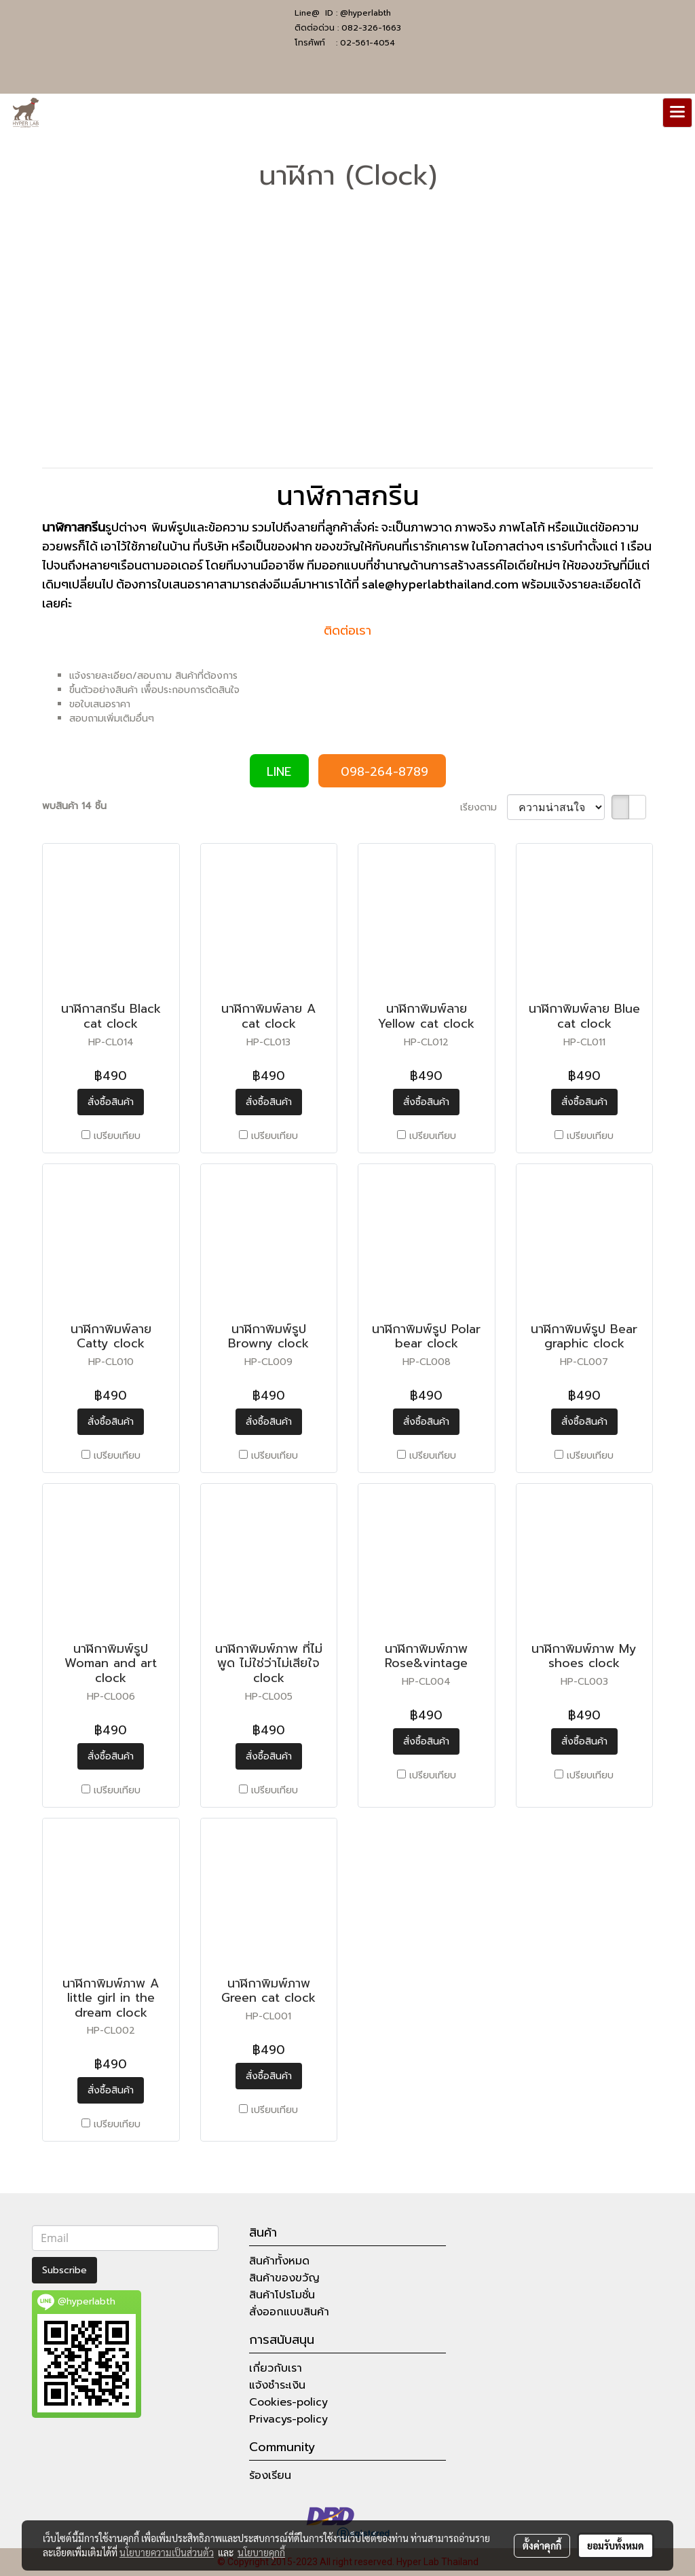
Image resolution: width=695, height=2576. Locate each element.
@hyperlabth (365, 13)
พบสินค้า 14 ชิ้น (74, 806)
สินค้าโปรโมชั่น (282, 2295)
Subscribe (64, 2270)
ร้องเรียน (270, 2475)
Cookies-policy (288, 2402)
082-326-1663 (371, 28)
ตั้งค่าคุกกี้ (542, 2545)
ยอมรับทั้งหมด (615, 2545)
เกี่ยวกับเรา (275, 2368)
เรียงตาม (483, 807)
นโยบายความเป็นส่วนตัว (166, 2552)
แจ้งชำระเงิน (277, 2385)
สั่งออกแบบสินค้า (289, 2312)
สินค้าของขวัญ (284, 2278)
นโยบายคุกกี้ (261, 2552)
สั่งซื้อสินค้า (111, 1102)
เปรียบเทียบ (117, 1136)
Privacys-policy (288, 2419)
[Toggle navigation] (677, 113)
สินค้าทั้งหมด (279, 2261)
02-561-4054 (367, 43)
